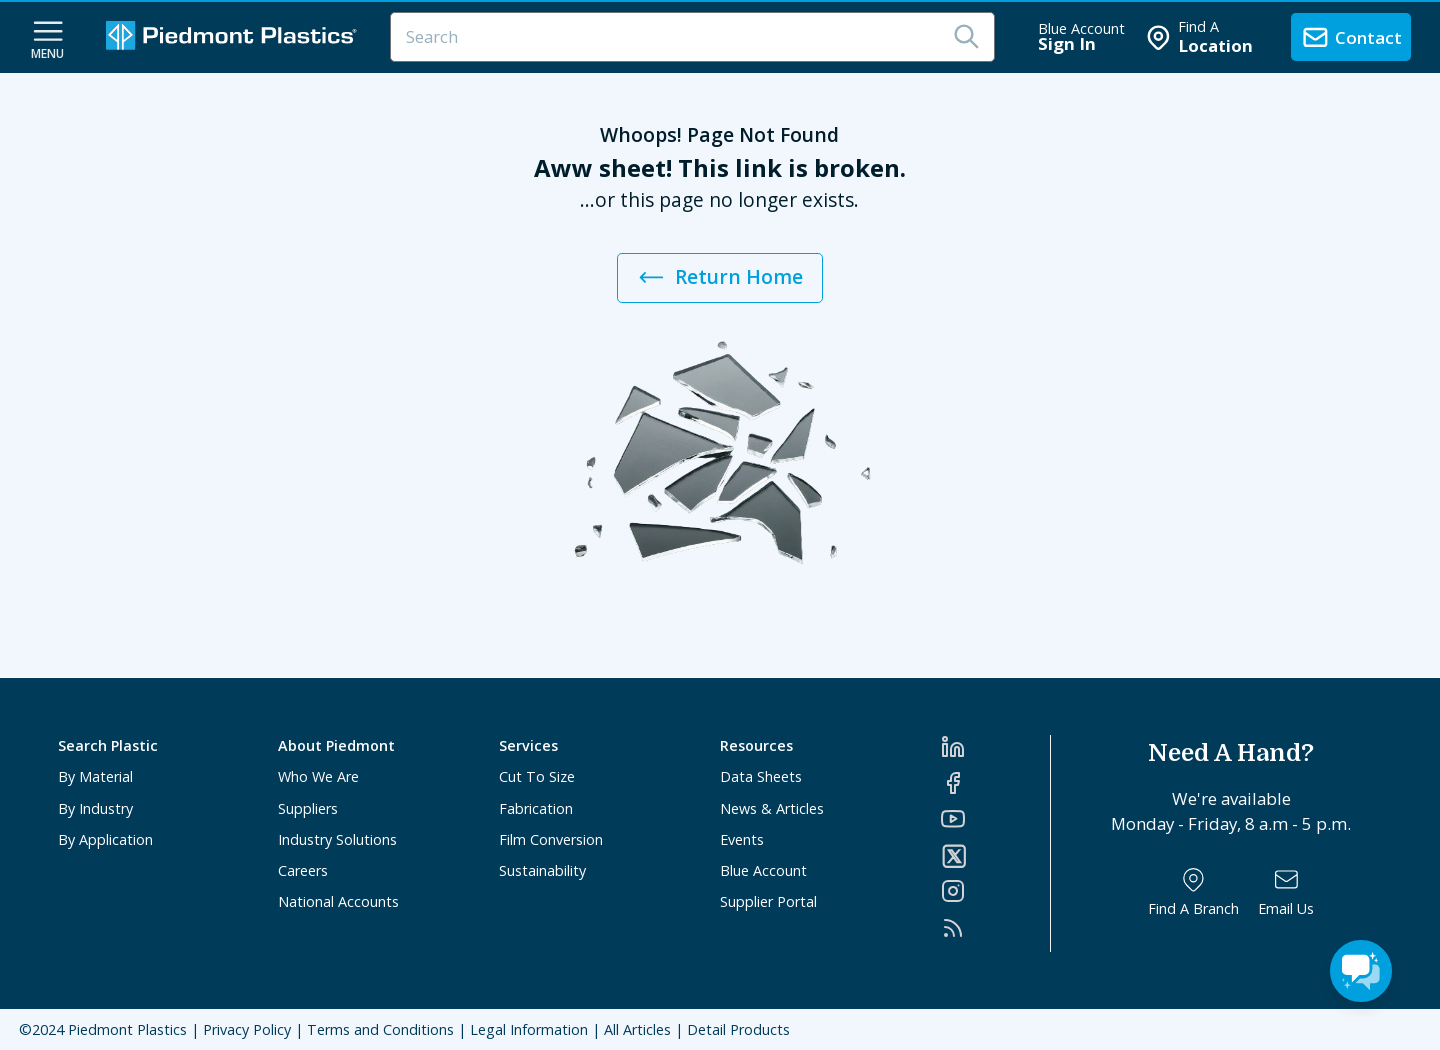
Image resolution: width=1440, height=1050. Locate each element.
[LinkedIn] (995, 747)
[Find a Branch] (1193, 892)
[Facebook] (995, 783)
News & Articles (772, 808)
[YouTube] (995, 819)
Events (742, 839)
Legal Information (529, 1029)
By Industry (95, 808)
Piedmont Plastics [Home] (127, 1029)
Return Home (720, 277)
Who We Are (318, 776)
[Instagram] (995, 891)
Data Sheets (761, 776)
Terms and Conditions (380, 1029)
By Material (95, 776)
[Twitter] (995, 856)
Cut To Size (537, 776)
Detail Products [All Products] (738, 1029)
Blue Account (763, 870)
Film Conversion (551, 839)
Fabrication (536, 808)
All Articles (637, 1029)
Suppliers (308, 808)
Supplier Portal (768, 901)
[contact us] (1351, 37)
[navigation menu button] (48, 38)
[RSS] (995, 928)
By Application (105, 839)
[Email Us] (1286, 892)
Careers (303, 870)
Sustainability (542, 870)
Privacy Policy (247, 1029)
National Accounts (338, 901)
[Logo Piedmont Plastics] (234, 37)
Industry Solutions (337, 839)
